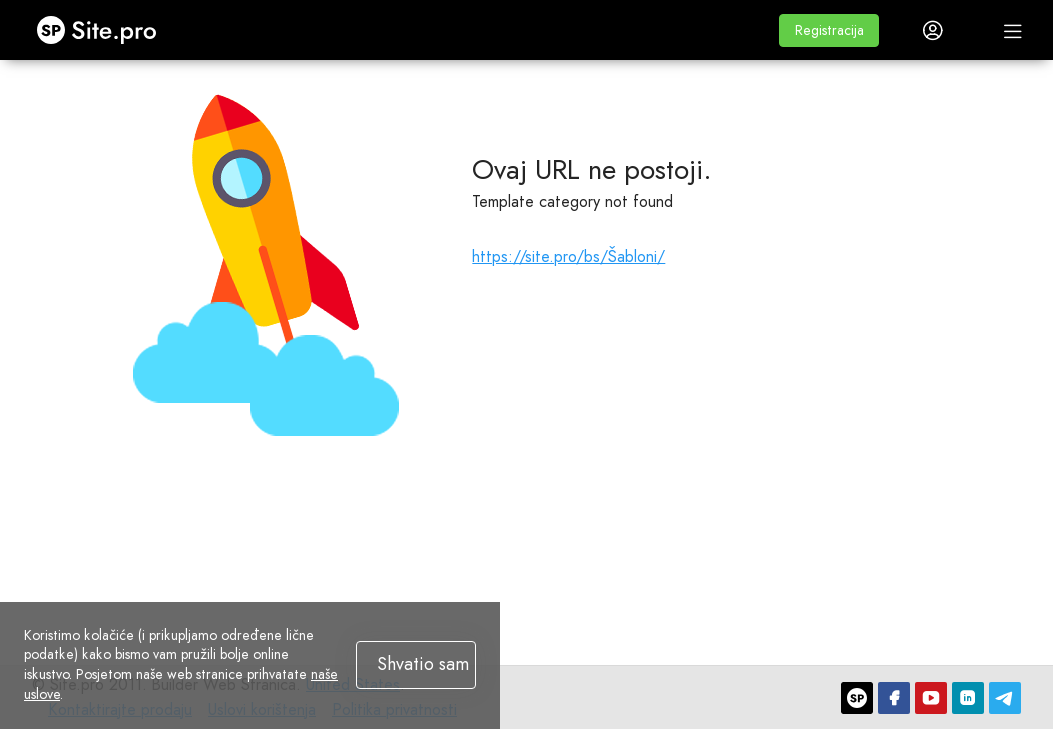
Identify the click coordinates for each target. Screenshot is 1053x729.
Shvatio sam (423, 664)
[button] (829, 30)
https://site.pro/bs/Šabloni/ (568, 256)
